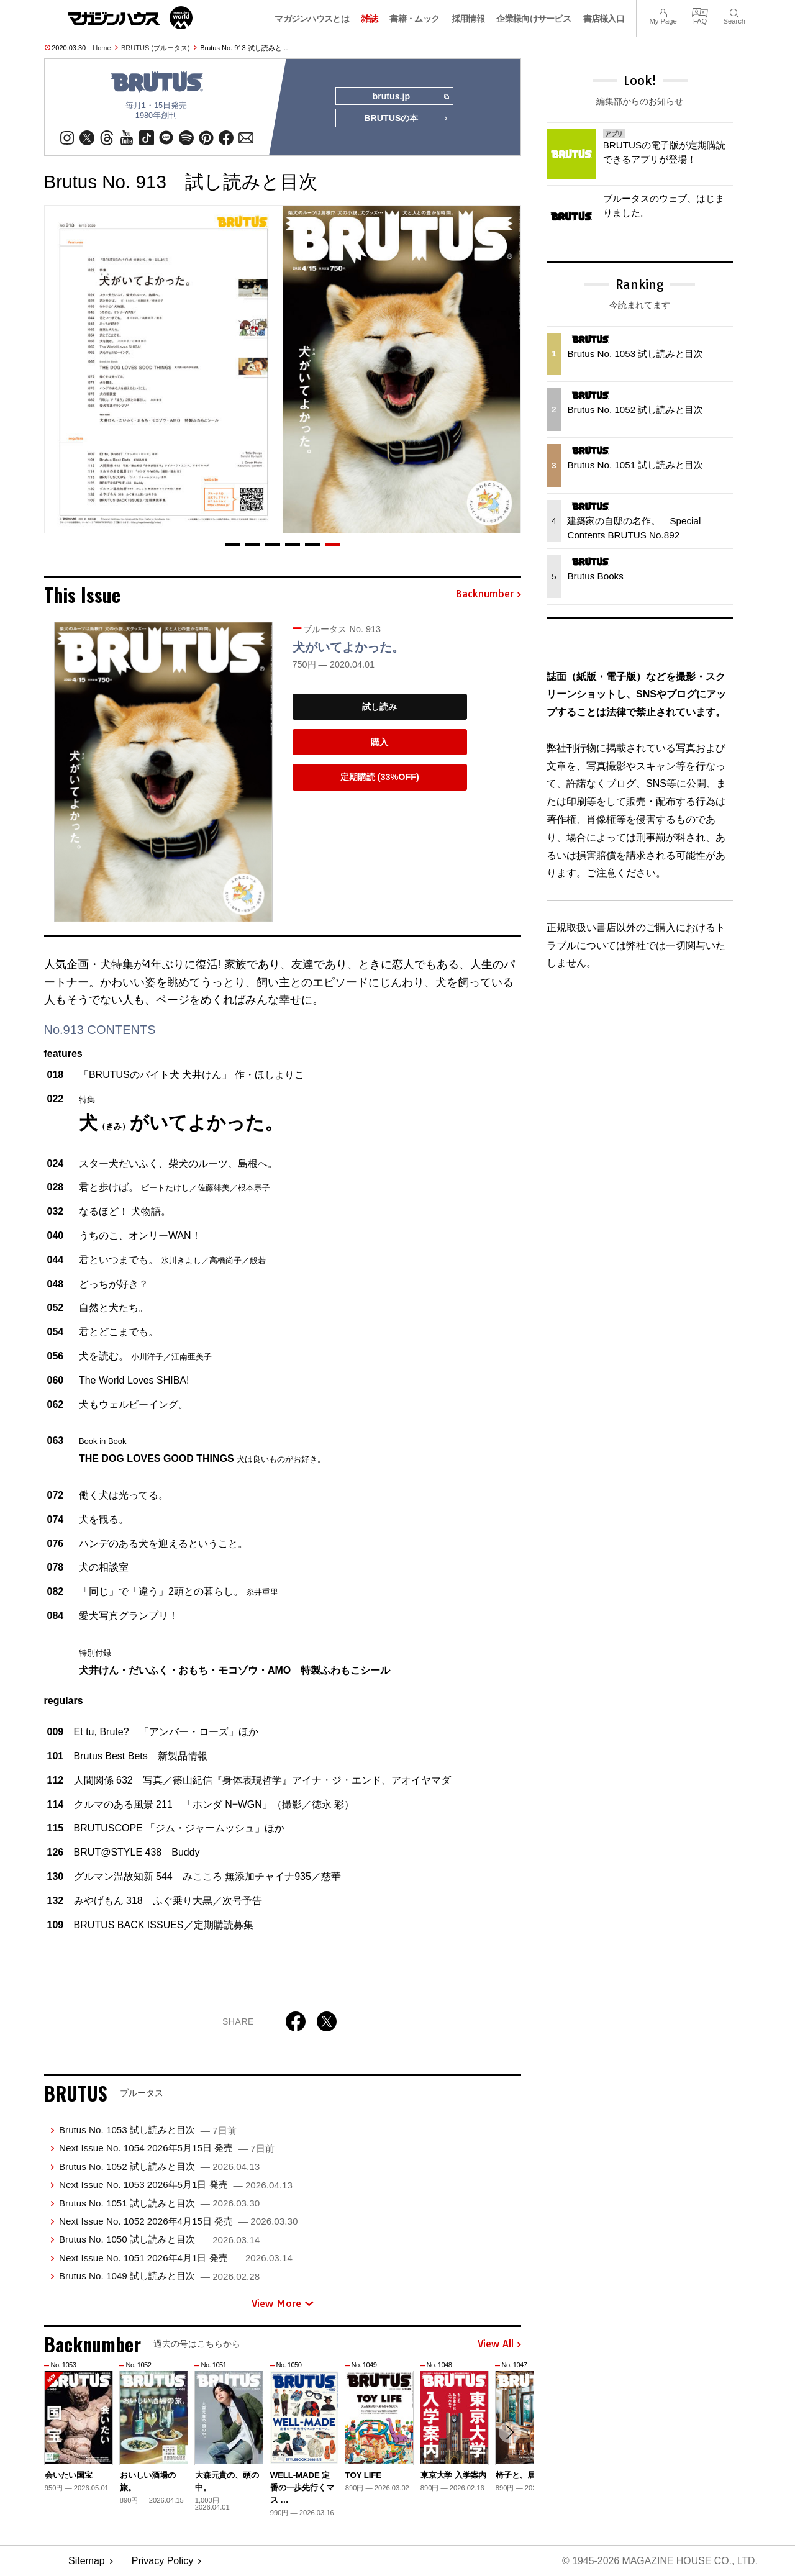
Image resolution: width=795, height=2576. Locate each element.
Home (102, 48)
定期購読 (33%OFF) (379, 777)
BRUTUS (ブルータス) (155, 48)
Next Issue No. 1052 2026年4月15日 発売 (178, 2221)
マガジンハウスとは (312, 18)
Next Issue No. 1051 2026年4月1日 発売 (176, 2257)
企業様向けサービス (533, 18)
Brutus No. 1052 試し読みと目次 (159, 2166)
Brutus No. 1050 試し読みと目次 (159, 2239)
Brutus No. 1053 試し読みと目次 (148, 2130)
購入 (379, 742)
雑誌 (369, 18)
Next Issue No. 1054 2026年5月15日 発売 (167, 2148)
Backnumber (488, 595)
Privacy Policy (163, 2561)
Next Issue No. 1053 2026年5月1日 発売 (176, 2185)
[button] (232, 544)
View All (499, 2345)
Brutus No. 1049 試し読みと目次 (159, 2276)
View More (283, 2303)
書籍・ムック (414, 18)
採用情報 (468, 18)
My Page (663, 11)
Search (734, 11)
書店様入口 (604, 18)
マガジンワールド (130, 17)
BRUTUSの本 (406, 119)
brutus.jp (410, 97)
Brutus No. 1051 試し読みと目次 (159, 2203)
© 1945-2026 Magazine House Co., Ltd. (659, 2561)
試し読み (379, 707)
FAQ (700, 11)
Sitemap (86, 2561)
